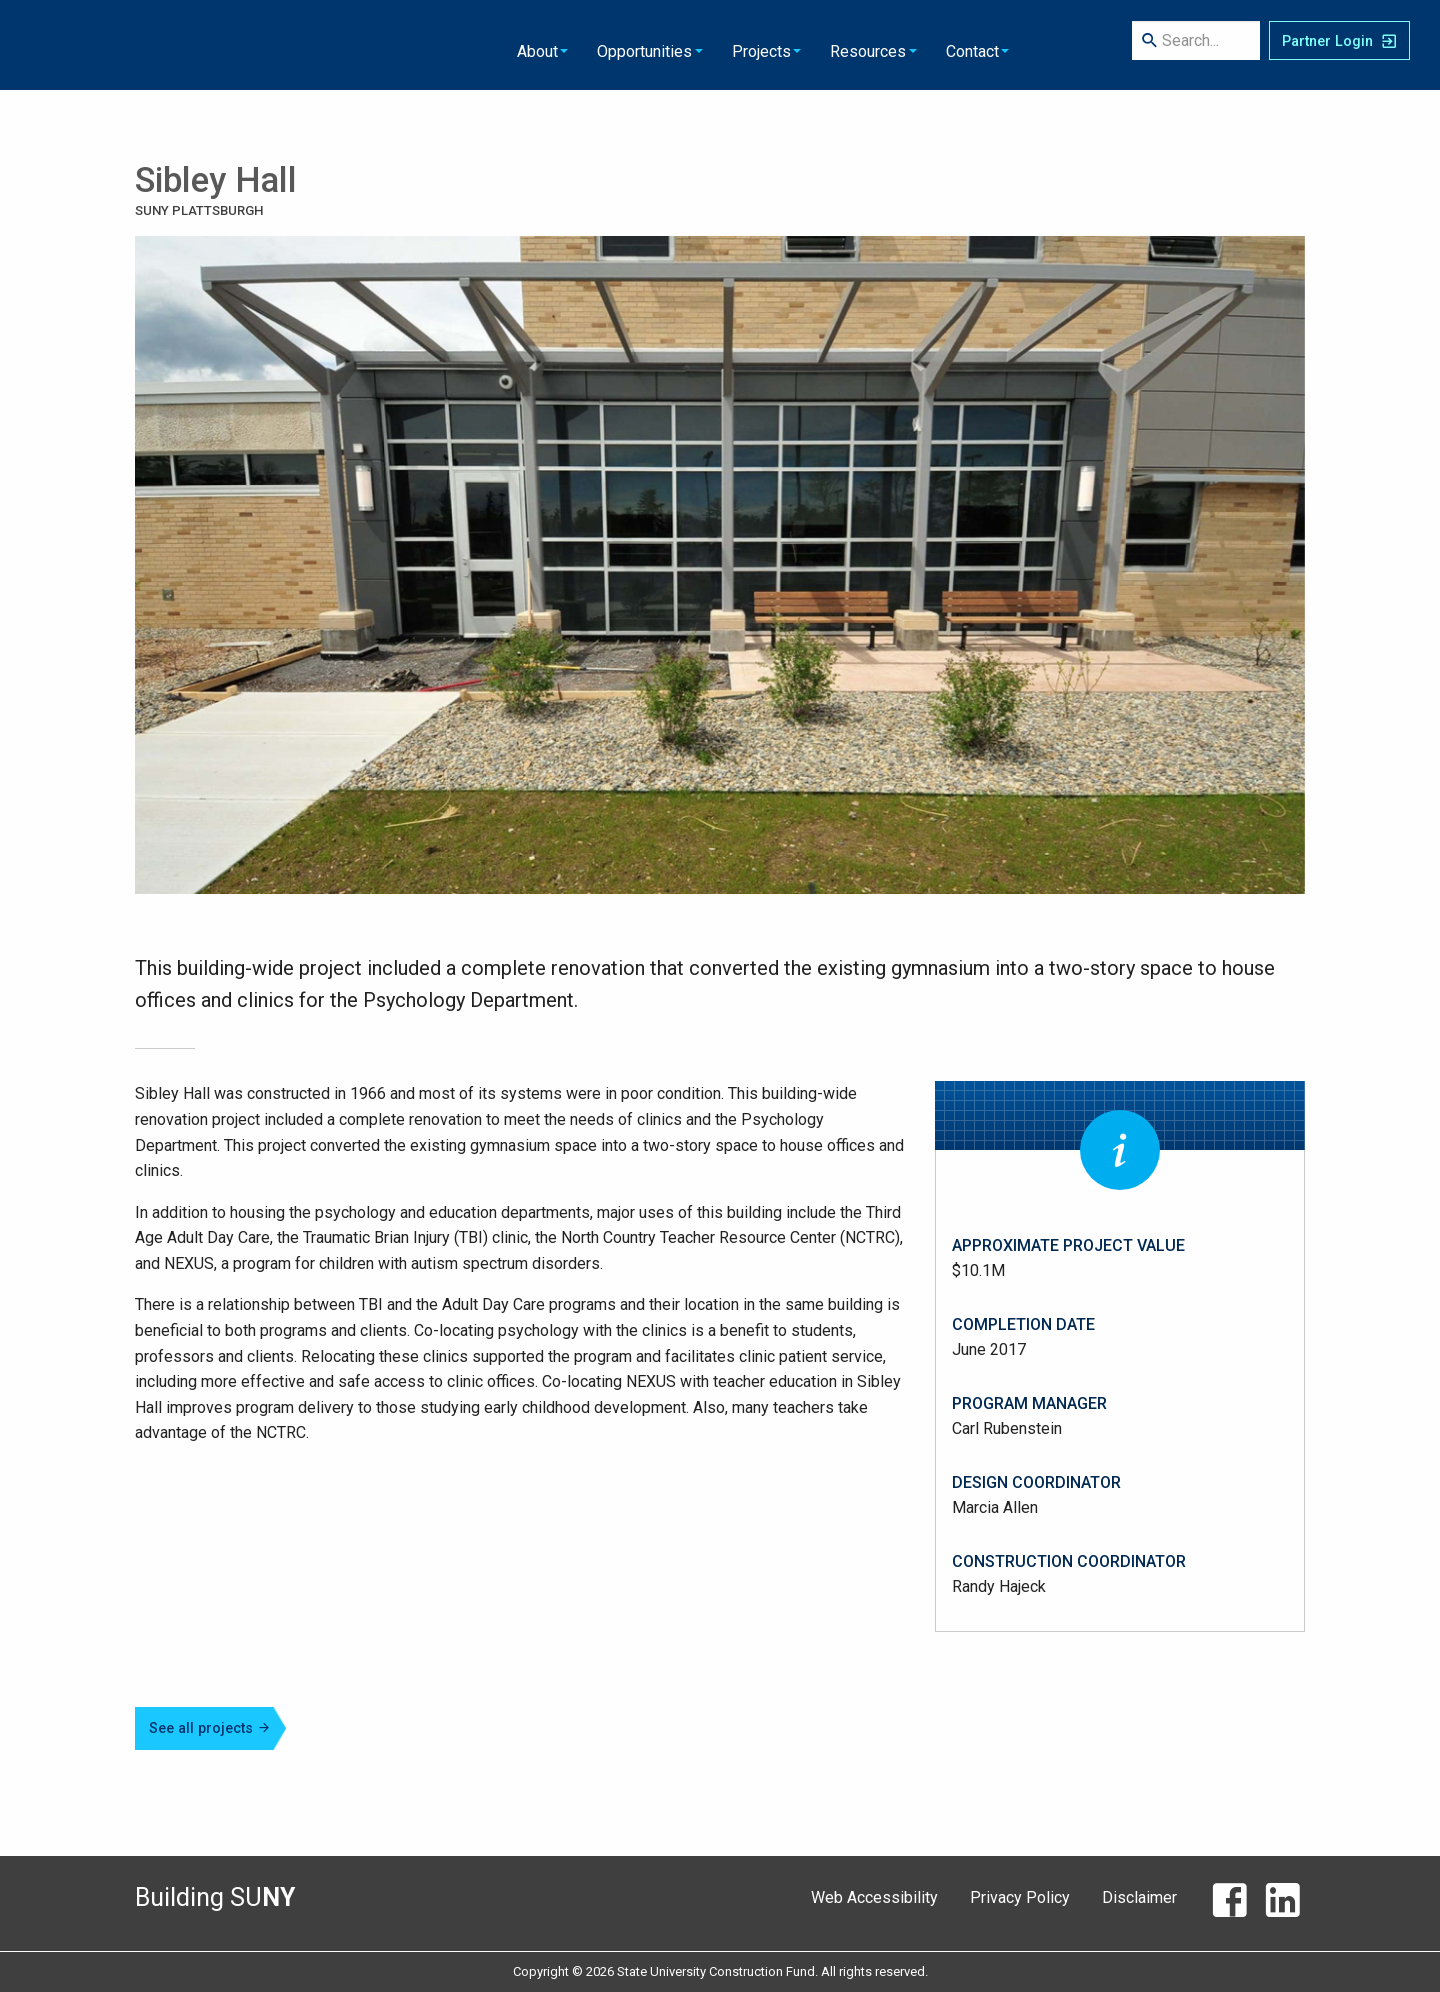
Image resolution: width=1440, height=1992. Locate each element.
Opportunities (487, 44)
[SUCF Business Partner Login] (1339, 44)
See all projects (210, 1728)
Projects (601, 44)
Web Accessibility (874, 1897)
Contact (807, 44)
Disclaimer (1139, 1897)
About (382, 44)
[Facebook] (1229, 1905)
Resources (706, 44)
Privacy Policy (1020, 1897)
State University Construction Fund (136, 45)
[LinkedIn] (1282, 1905)
